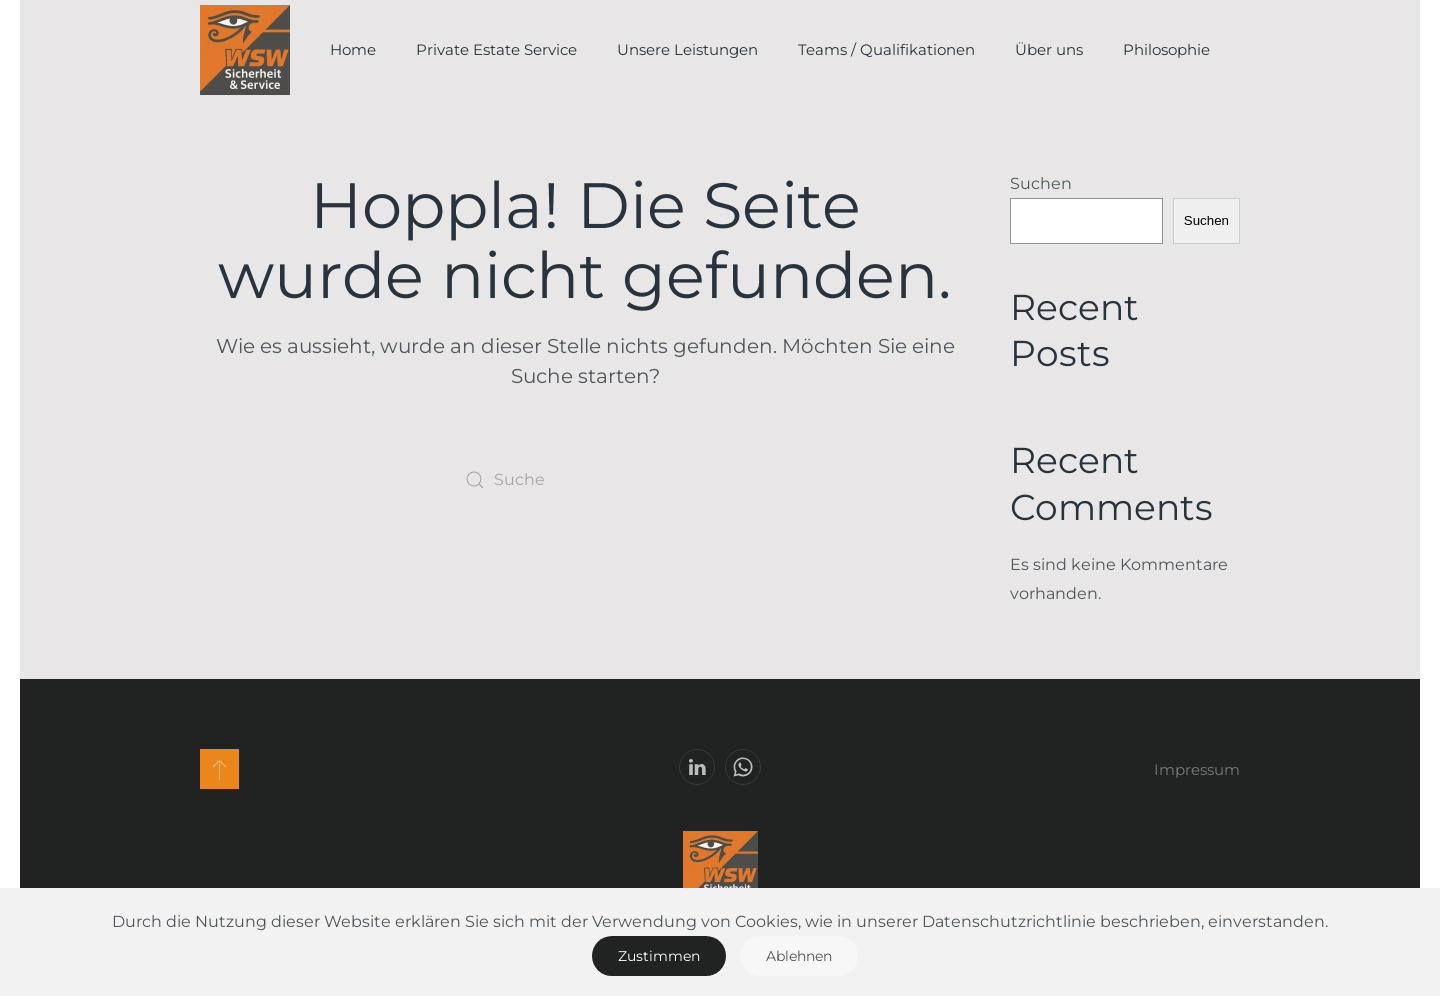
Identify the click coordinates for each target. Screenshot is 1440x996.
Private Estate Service (496, 49)
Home (353, 49)
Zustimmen (659, 956)
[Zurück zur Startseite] (245, 50)
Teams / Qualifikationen (886, 49)
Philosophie (1166, 49)
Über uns (1049, 49)
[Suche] (585, 480)
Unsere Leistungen (687, 49)
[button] (219, 769)
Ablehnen (799, 956)
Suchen (1041, 183)
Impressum (1197, 769)
